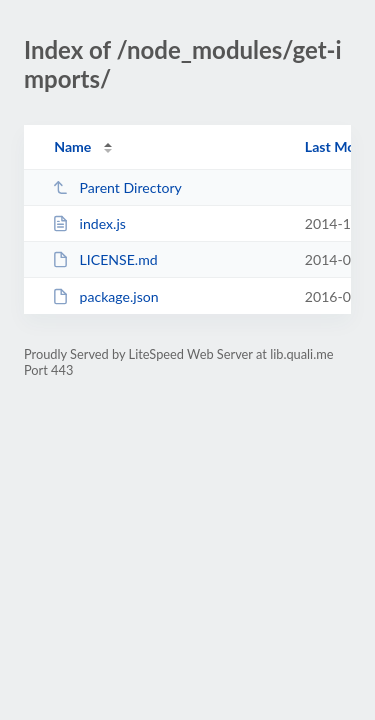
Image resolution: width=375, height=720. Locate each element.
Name (72, 146)
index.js (89, 223)
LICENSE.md (104, 259)
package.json (105, 296)
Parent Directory (117, 187)
